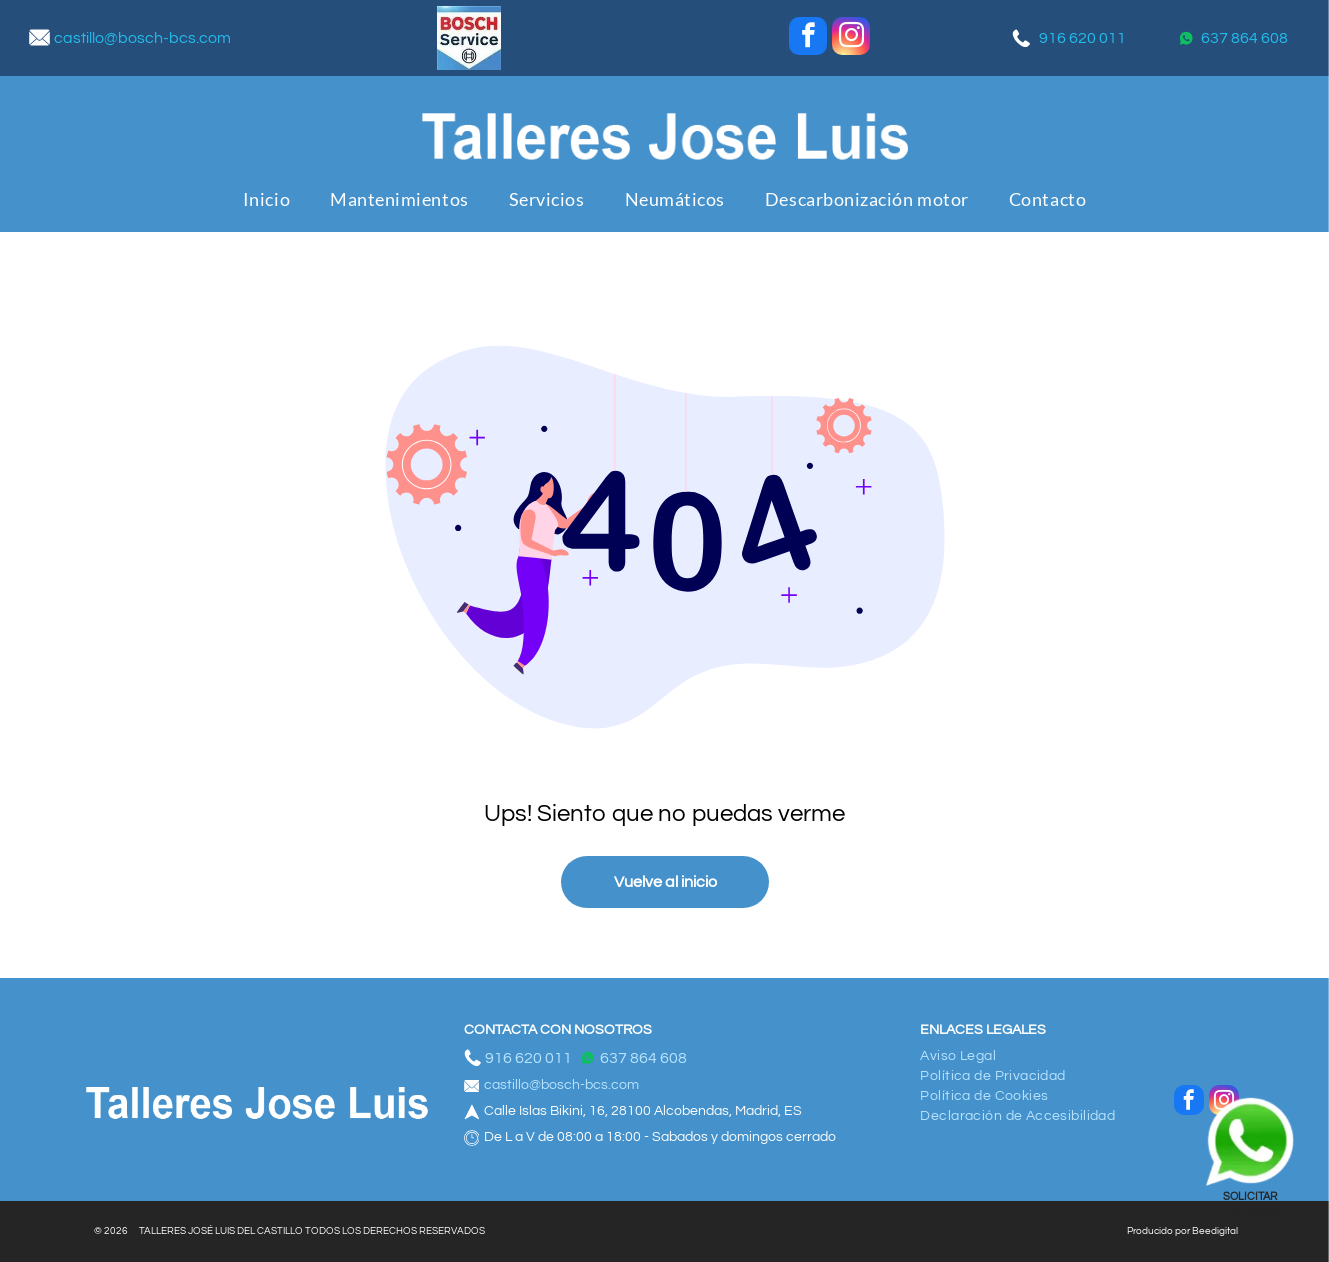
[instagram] (851, 38)
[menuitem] (266, 199)
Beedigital (1215, 1231)
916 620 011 (1082, 38)
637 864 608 (1244, 38)
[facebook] (808, 38)
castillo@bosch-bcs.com (142, 38)
